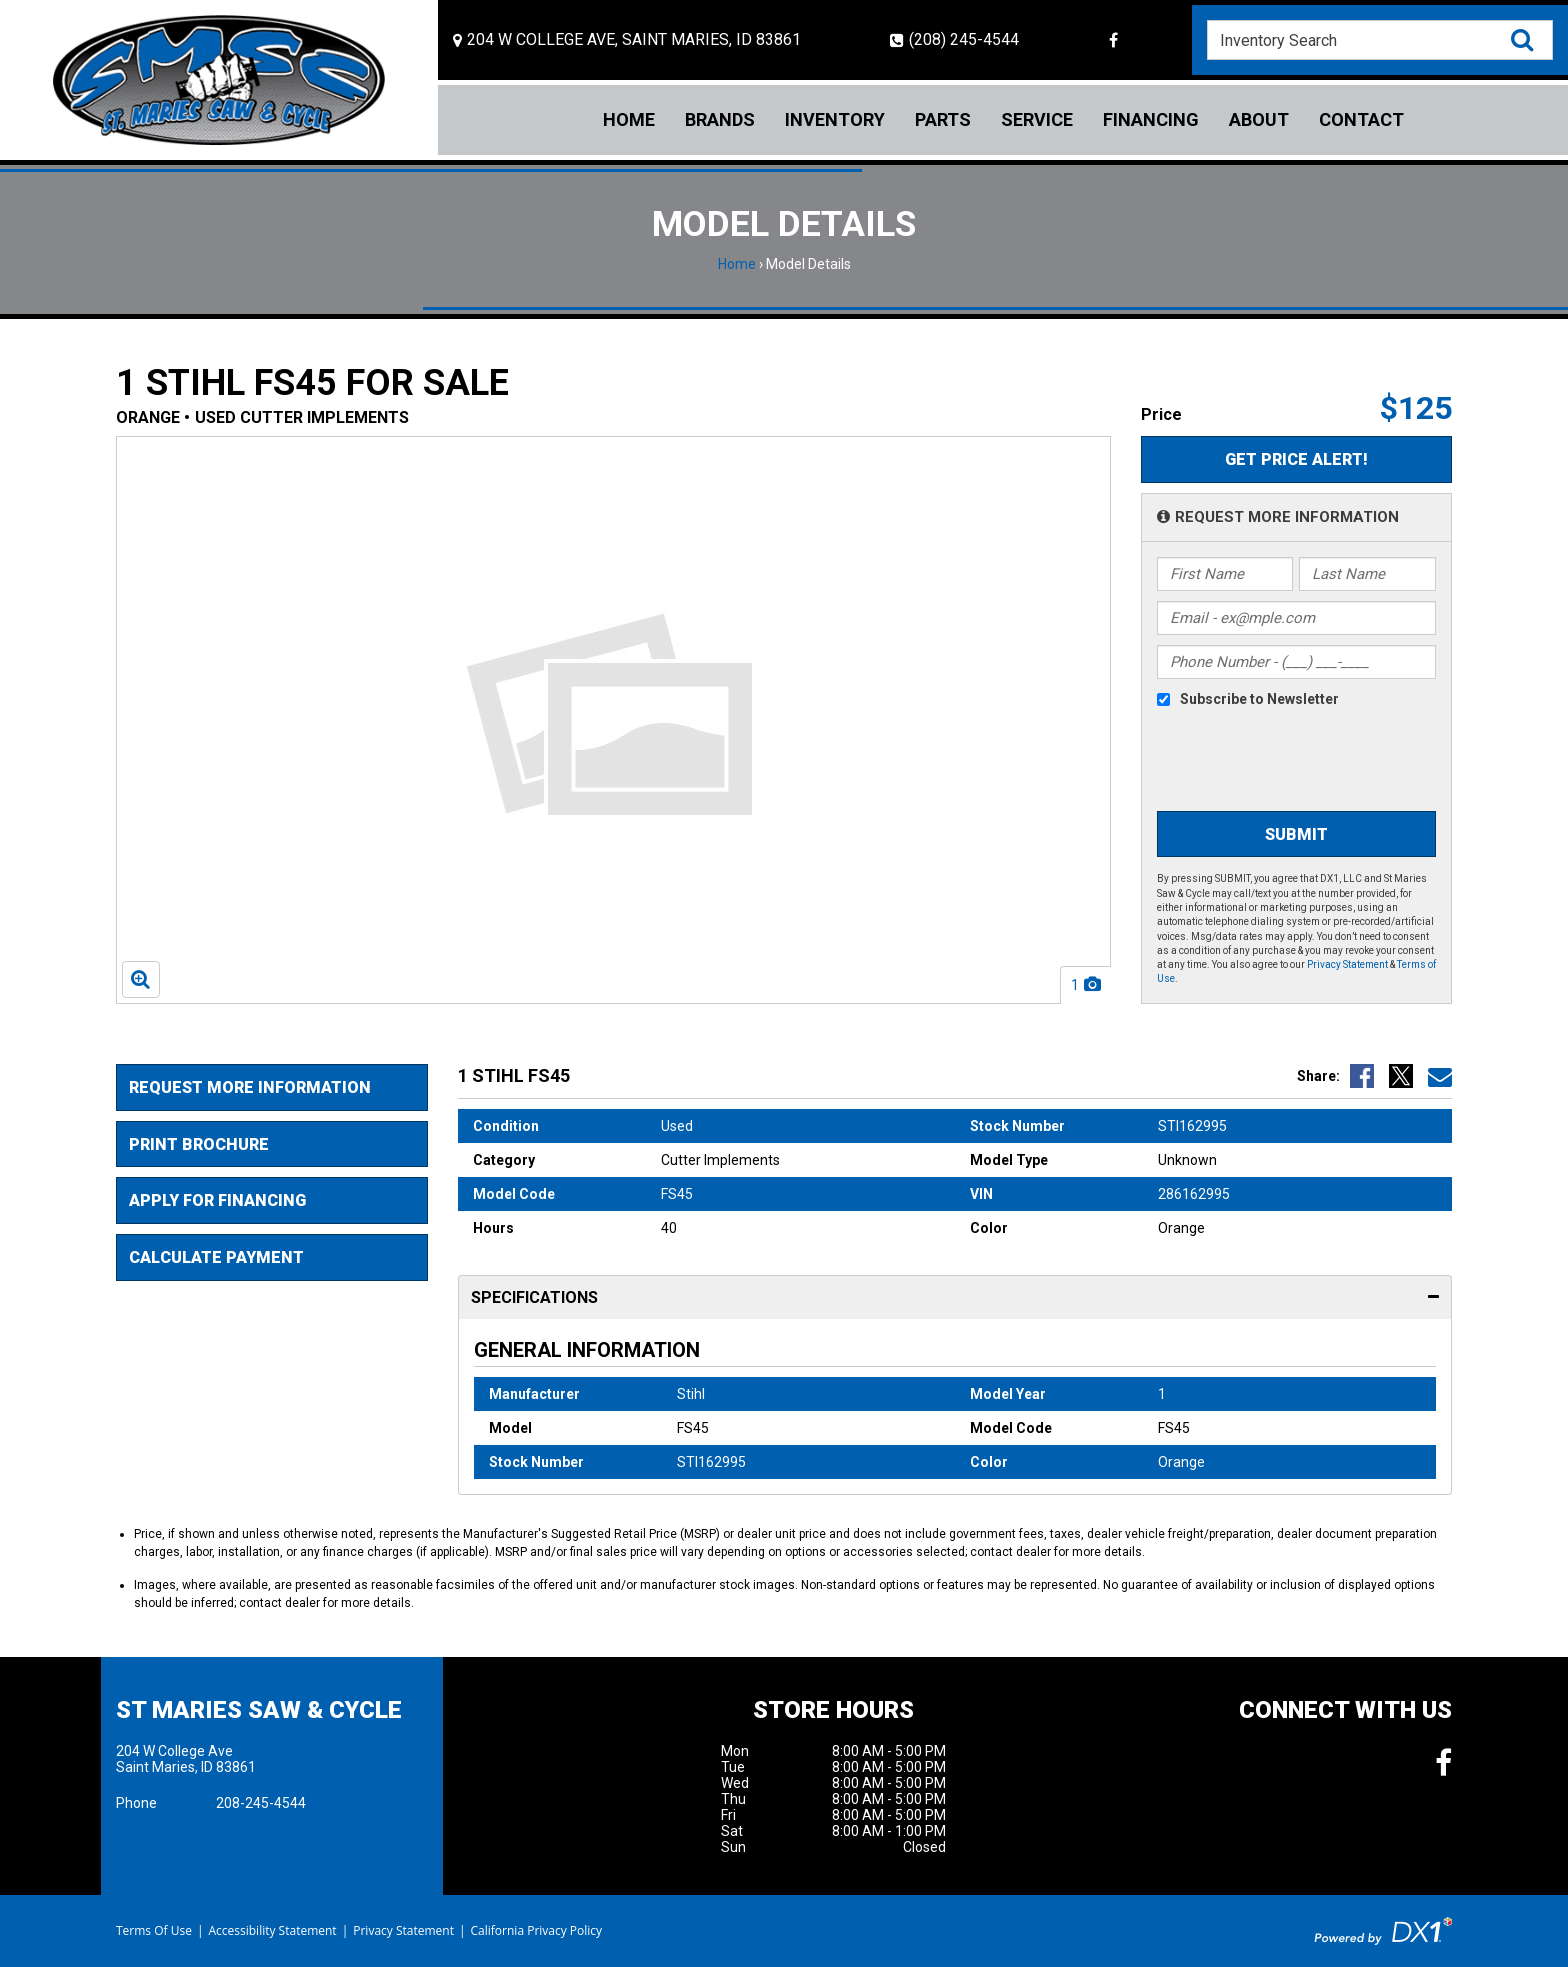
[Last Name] (1367, 574)
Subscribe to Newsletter (1259, 699)
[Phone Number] (1297, 662)
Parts (943, 119)
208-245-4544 (261, 1803)
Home (629, 119)
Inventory (835, 119)
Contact (1361, 119)
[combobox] (1380, 40)
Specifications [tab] (955, 1298)
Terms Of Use (154, 1930)
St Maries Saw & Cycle (259, 1710)
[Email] (1297, 618)
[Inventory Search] (1380, 40)
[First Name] (1225, 574)
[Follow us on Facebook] (1113, 40)
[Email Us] (1440, 1076)
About (1259, 119)
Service (1037, 119)
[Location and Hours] (627, 40)
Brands (720, 119)
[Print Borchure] (272, 1144)
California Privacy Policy (537, 1930)
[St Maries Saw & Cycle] (219, 80)
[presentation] (1272, 761)
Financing (1151, 119)
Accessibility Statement (272, 1930)
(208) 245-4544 (954, 40)
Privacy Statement (1347, 964)
